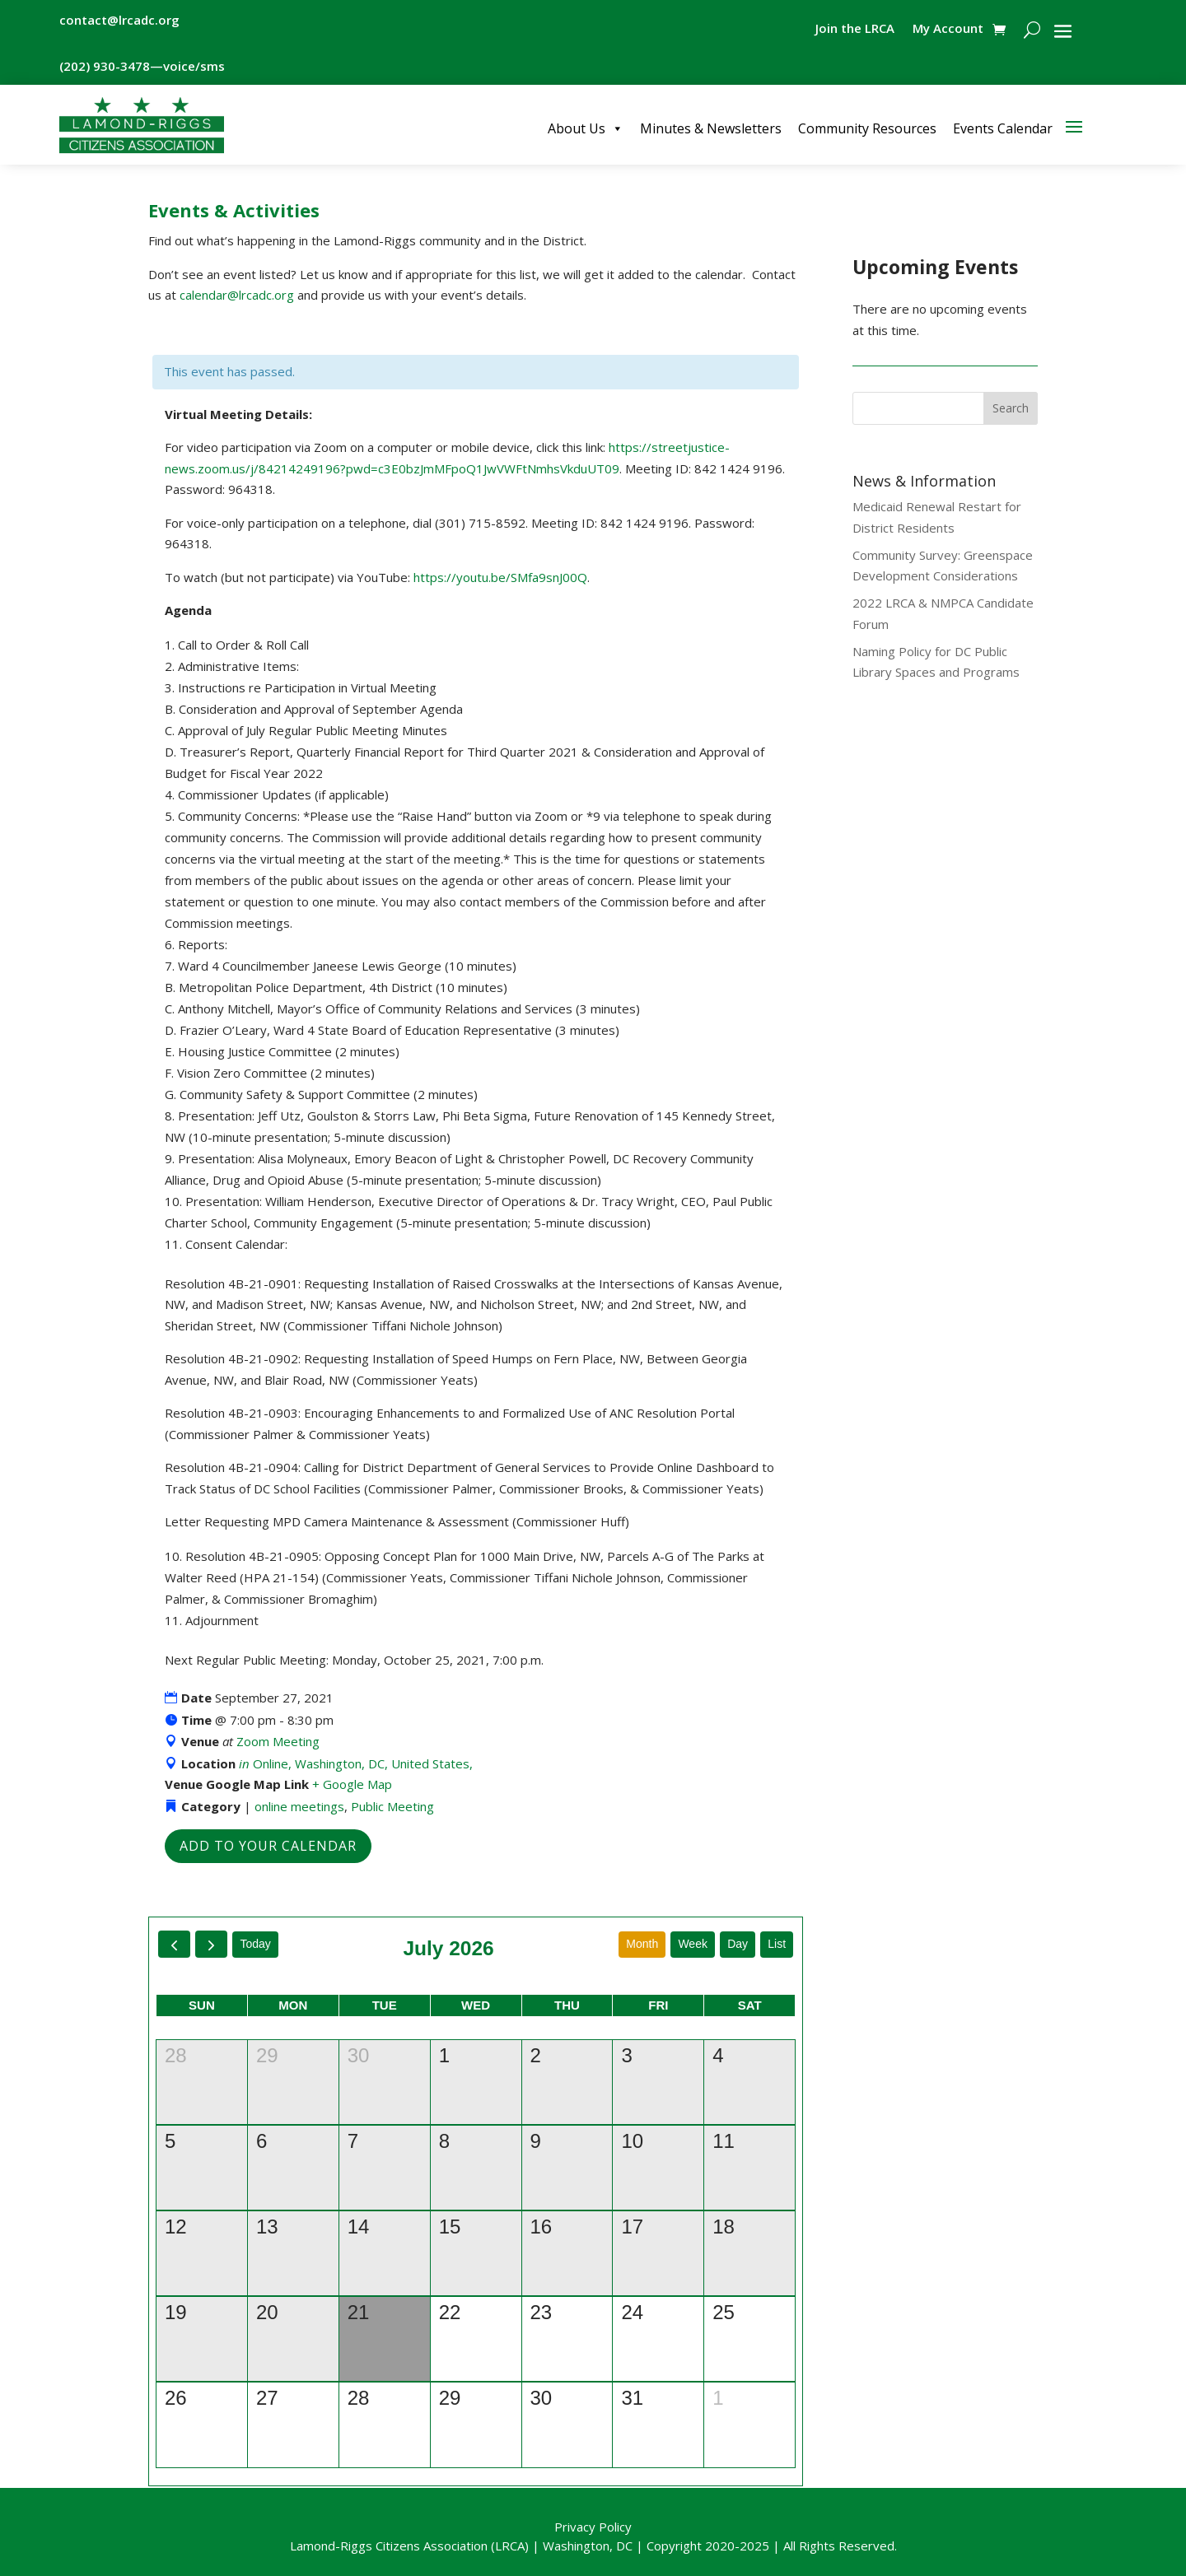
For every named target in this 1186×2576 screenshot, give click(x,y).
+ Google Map (352, 1784)
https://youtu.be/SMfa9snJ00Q (500, 577)
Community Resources (867, 128)
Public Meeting (392, 1806)
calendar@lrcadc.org (237, 294)
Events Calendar (1003, 128)
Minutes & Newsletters (711, 128)
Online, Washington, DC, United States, (356, 1763)
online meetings (299, 1806)
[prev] (174, 1944)
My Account (948, 29)
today (255, 1943)
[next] (211, 1944)
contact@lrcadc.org (119, 20)
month (642, 1943)
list (777, 1943)
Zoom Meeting (278, 1741)
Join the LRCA (854, 29)
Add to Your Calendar (268, 1846)
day (737, 1943)
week (692, 1943)
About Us (585, 128)
